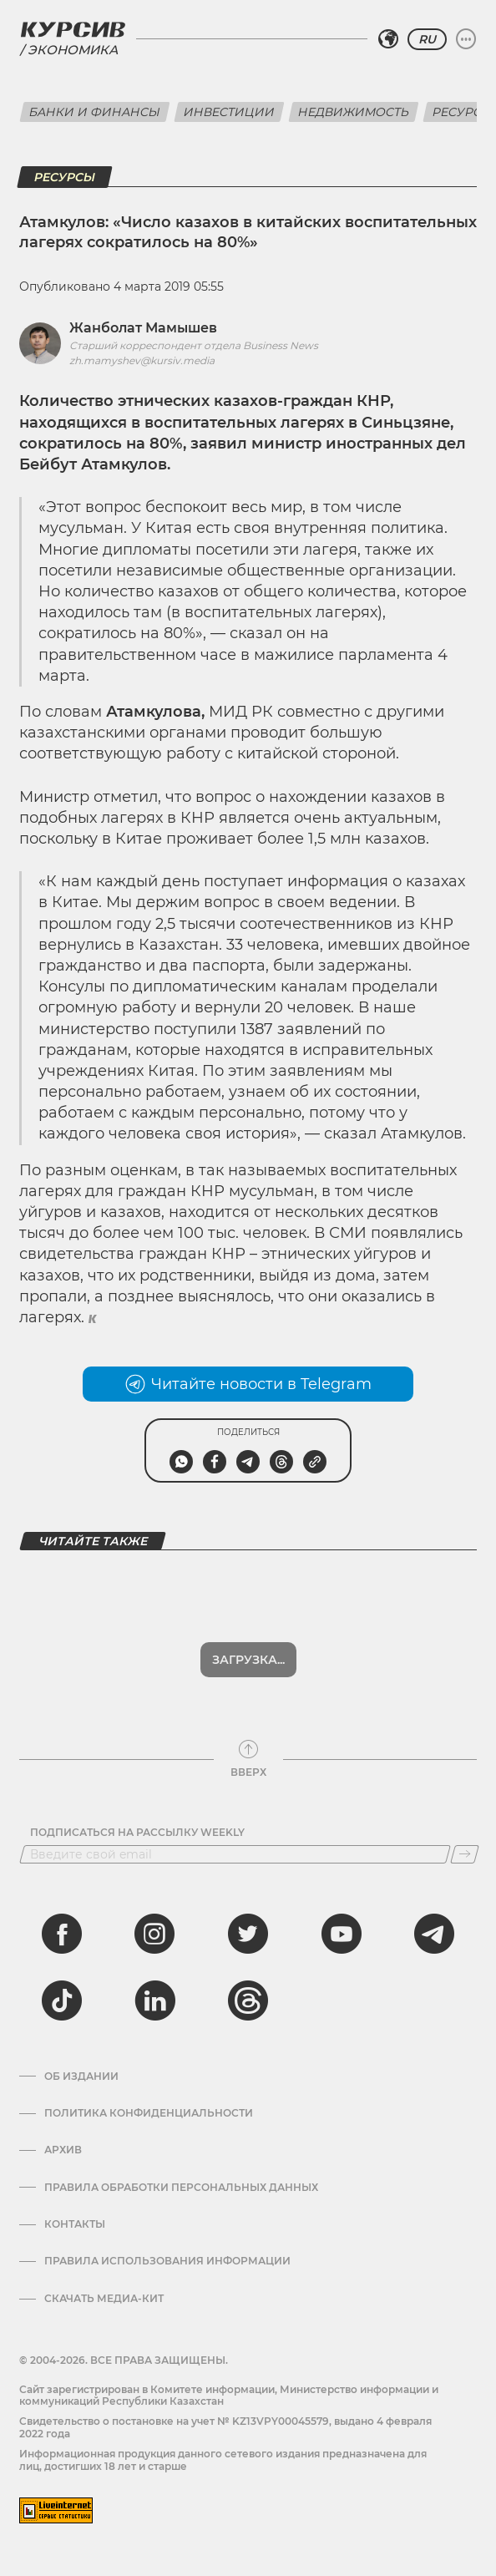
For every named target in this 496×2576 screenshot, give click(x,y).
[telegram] (434, 1934)
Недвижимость (353, 111)
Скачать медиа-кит (104, 2299)
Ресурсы (65, 177)
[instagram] (154, 1934)
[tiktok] (62, 2000)
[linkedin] (154, 2000)
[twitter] (248, 1934)
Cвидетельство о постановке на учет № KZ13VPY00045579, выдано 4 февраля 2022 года (225, 2427)
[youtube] (341, 1934)
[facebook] (62, 1934)
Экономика (73, 49)
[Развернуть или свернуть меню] (466, 39)
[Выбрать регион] (388, 39)
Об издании (81, 2076)
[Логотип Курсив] (72, 29)
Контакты (74, 2224)
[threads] (248, 2000)
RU (427, 39)
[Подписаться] (465, 1854)
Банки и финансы (95, 111)
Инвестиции (229, 111)
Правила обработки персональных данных (181, 2187)
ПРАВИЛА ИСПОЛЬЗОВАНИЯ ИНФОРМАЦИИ (167, 2261)
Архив (63, 2150)
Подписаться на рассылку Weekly (137, 1832)
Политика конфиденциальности (148, 2113)
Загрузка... (248, 1659)
